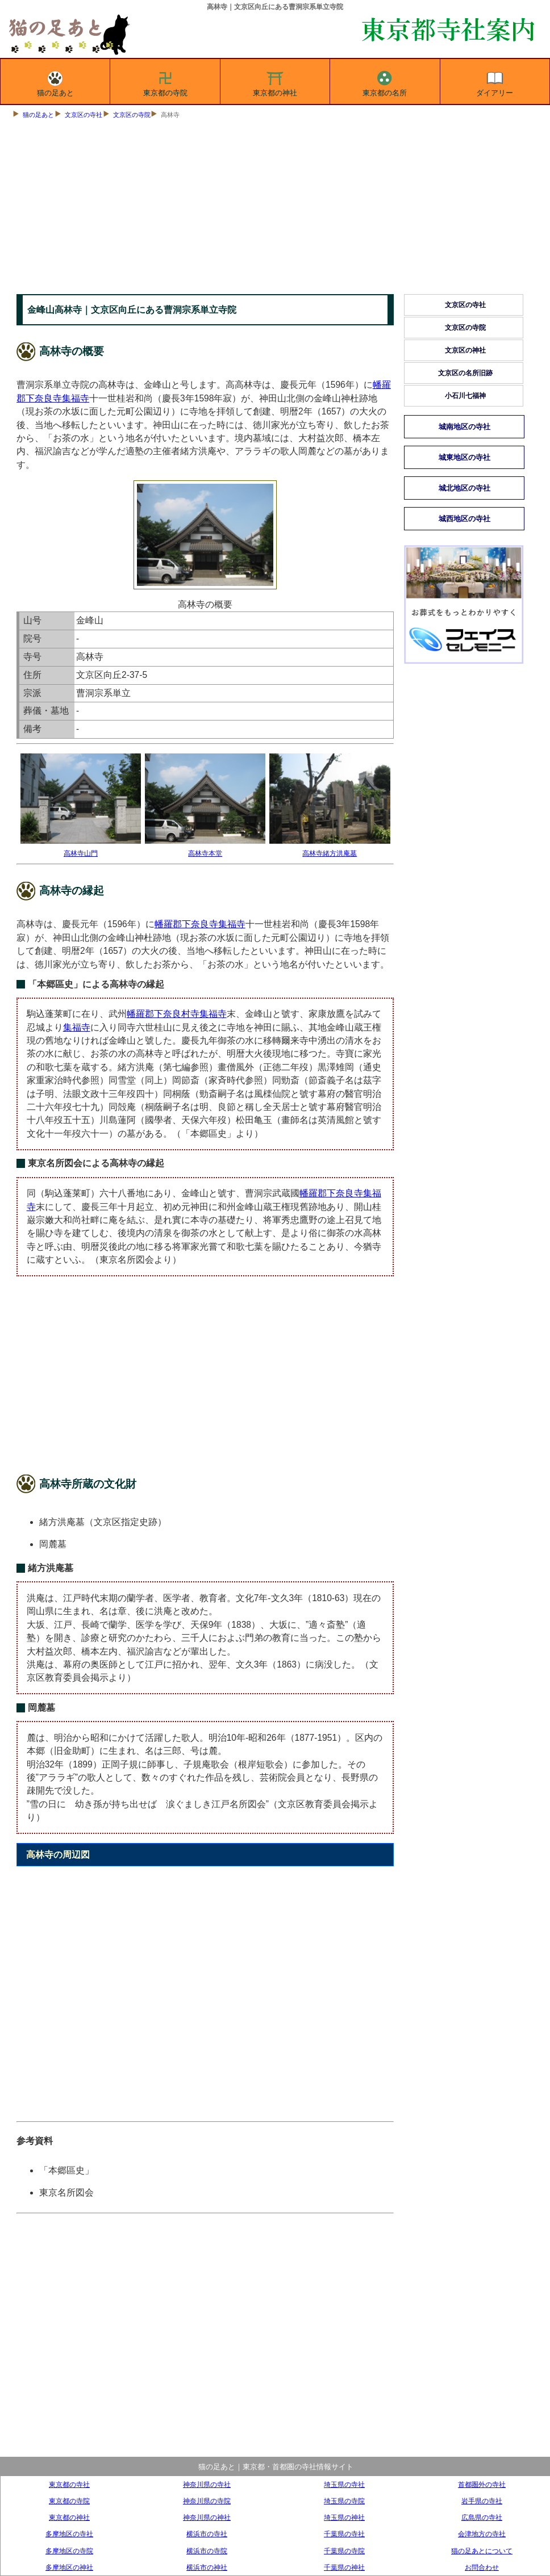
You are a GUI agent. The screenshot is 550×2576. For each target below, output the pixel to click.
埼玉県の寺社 (344, 2484)
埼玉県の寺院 (344, 2500)
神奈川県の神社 (207, 2517)
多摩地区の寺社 (69, 2533)
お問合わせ (482, 2567)
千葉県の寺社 (344, 2533)
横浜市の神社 (206, 2567)
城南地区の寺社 (464, 426)
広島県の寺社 (481, 2517)
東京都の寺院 (165, 81)
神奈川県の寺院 (207, 2500)
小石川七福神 (465, 396)
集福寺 (76, 1027)
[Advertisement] (275, 208)
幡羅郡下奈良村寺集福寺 (177, 1014)
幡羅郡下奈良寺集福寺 (200, 924)
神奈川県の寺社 (207, 2484)
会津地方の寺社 (482, 2533)
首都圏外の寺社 (482, 2484)
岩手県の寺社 (481, 2500)
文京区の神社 (465, 350)
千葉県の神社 (344, 2567)
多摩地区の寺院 (69, 2550)
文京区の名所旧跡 (465, 373)
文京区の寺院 (132, 114)
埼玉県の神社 (344, 2517)
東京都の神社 (275, 81)
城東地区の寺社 (464, 457)
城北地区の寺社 (464, 488)
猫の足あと (55, 81)
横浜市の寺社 (206, 2533)
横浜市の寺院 (206, 2550)
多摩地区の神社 (69, 2567)
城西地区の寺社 (464, 518)
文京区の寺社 (83, 114)
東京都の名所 (385, 81)
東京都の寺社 (69, 2484)
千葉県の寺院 (344, 2550)
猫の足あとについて (481, 2550)
